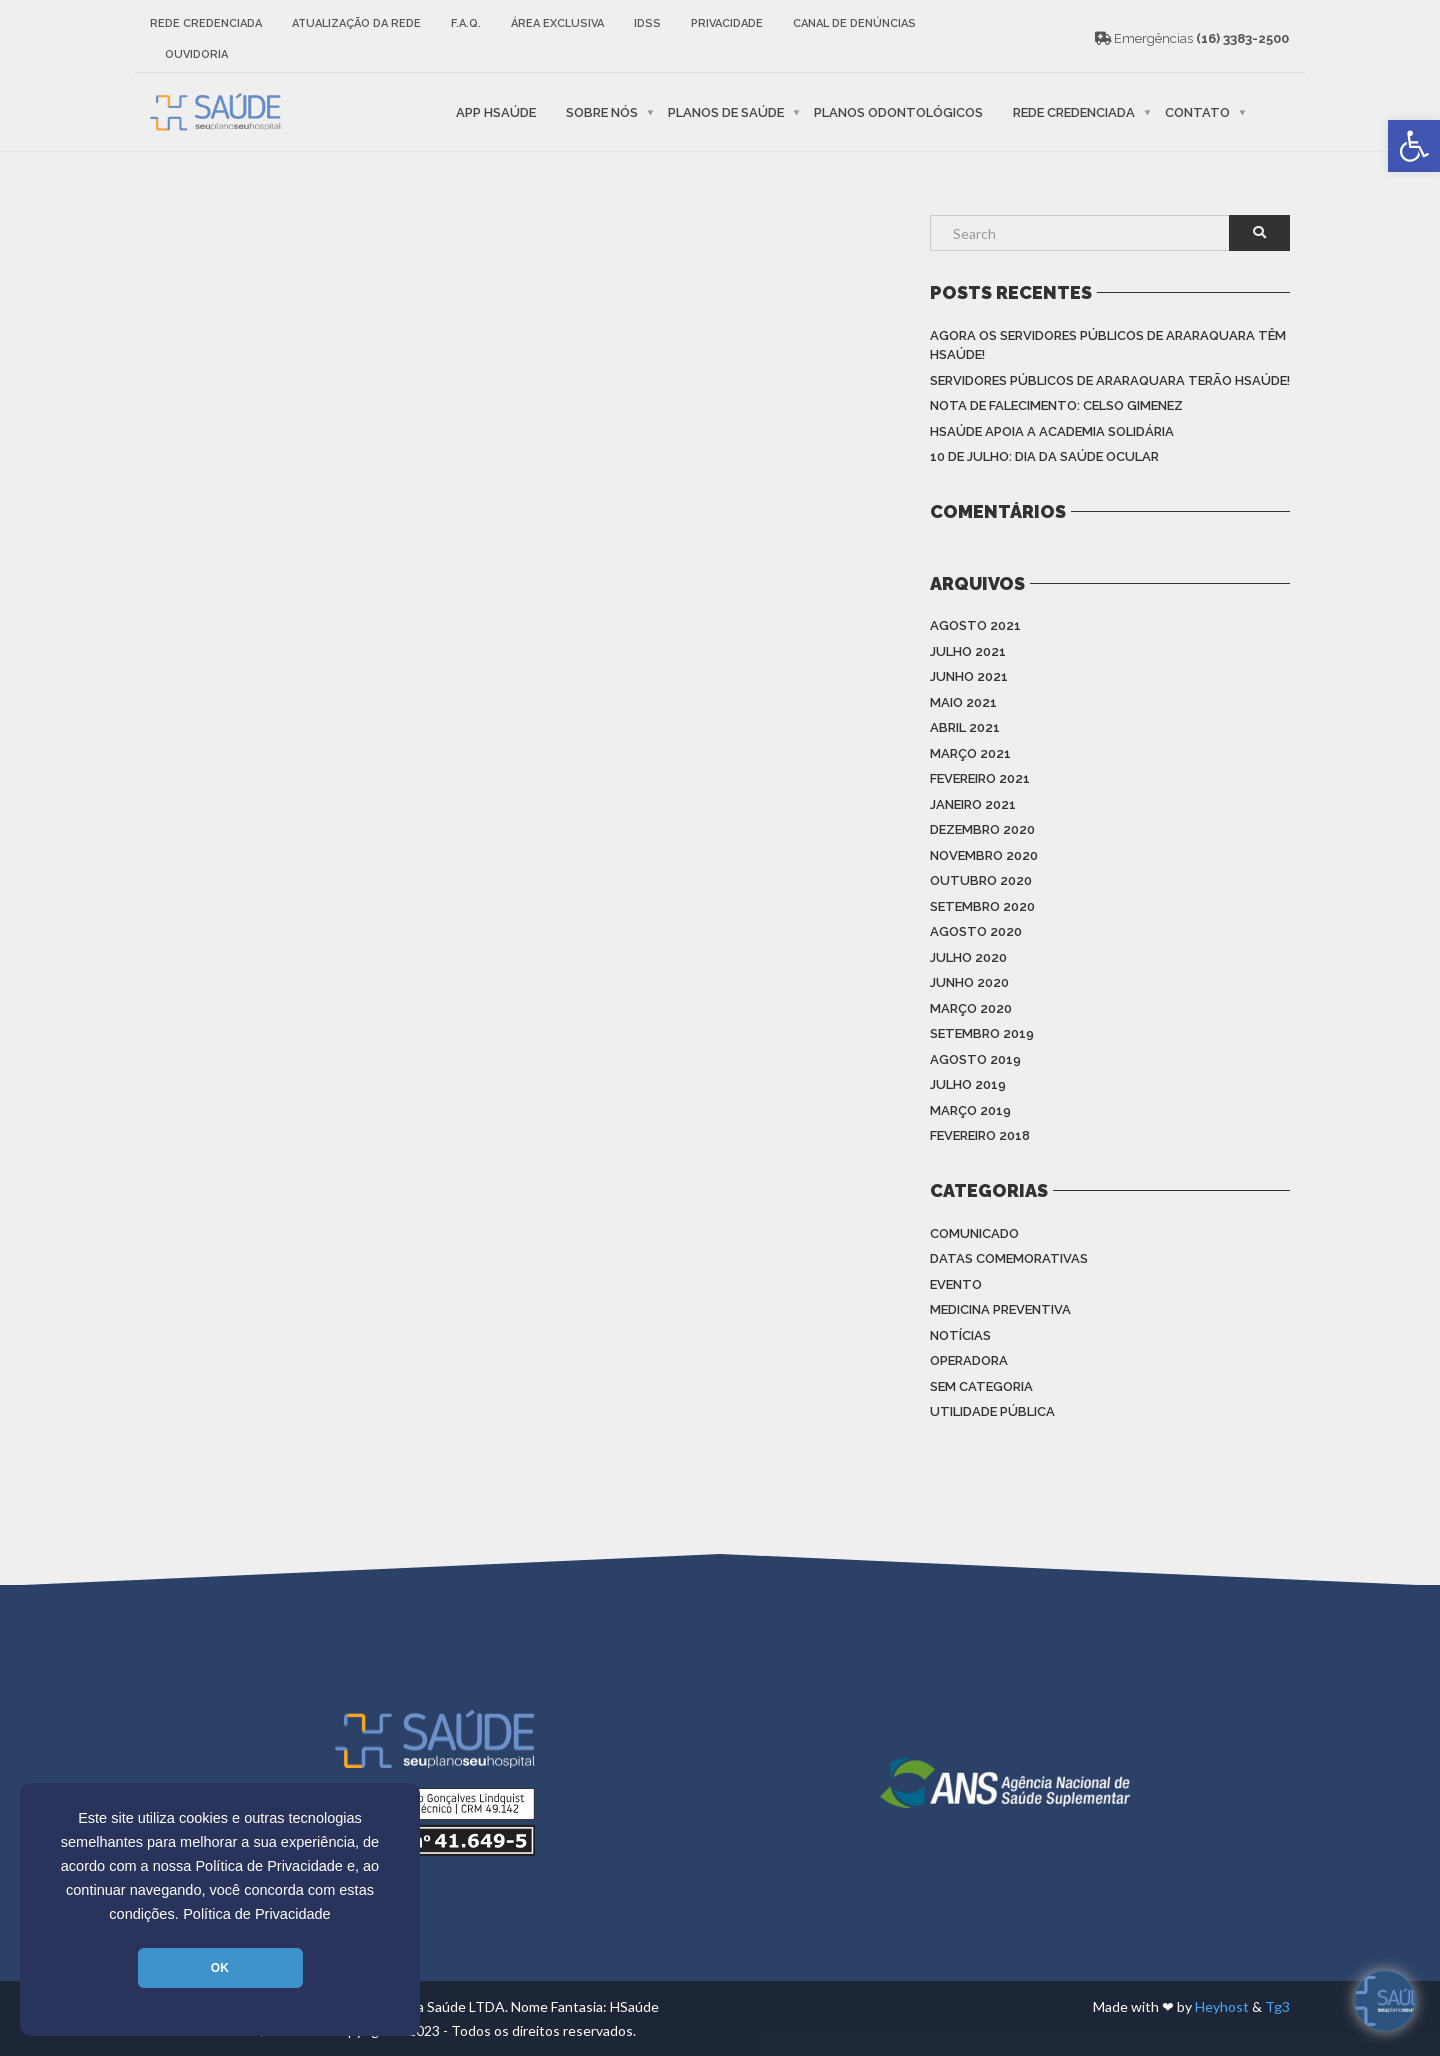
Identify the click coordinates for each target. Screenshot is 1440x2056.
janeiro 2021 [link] (973, 804)
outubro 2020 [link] (981, 880)
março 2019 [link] (970, 1110)
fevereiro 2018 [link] (980, 1135)
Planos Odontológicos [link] (898, 111)
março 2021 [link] (970, 753)
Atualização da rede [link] (356, 23)
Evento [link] (956, 1284)
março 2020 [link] (971, 1008)
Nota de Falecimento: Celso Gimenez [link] (1056, 405)
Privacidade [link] (727, 23)
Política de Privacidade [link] (257, 1914)
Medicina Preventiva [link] (1000, 1309)
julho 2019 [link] (968, 1084)
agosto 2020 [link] (976, 931)
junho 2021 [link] (969, 676)
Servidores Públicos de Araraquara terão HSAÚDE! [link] (1110, 380)
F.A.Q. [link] (466, 23)
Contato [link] (1197, 111)
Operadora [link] (969, 1360)
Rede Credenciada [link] (206, 23)
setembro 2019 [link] (982, 1033)
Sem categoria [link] (981, 1386)
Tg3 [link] (1277, 2006)
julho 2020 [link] (968, 957)
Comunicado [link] (974, 1233)
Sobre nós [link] (602, 111)
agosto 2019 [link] (975, 1059)
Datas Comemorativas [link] (1009, 1258)
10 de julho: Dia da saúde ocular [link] (1044, 456)
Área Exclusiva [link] (557, 23)
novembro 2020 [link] (984, 855)
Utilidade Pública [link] (992, 1411)
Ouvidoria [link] (196, 54)
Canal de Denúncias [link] (854, 23)
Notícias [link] (960, 1335)
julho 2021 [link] (968, 651)
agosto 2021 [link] (975, 625)
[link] (1414, 146)
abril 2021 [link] (965, 727)
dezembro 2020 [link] (982, 829)
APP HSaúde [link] (496, 111)
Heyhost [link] (1222, 2006)
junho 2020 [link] (969, 982)
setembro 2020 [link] (982, 906)
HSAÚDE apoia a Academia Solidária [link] (1052, 431)
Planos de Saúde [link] (726, 111)
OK (220, 1968)
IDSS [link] (647, 23)
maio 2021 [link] (963, 702)
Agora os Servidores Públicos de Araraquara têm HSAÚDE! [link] (1108, 345)
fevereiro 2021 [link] (980, 778)
